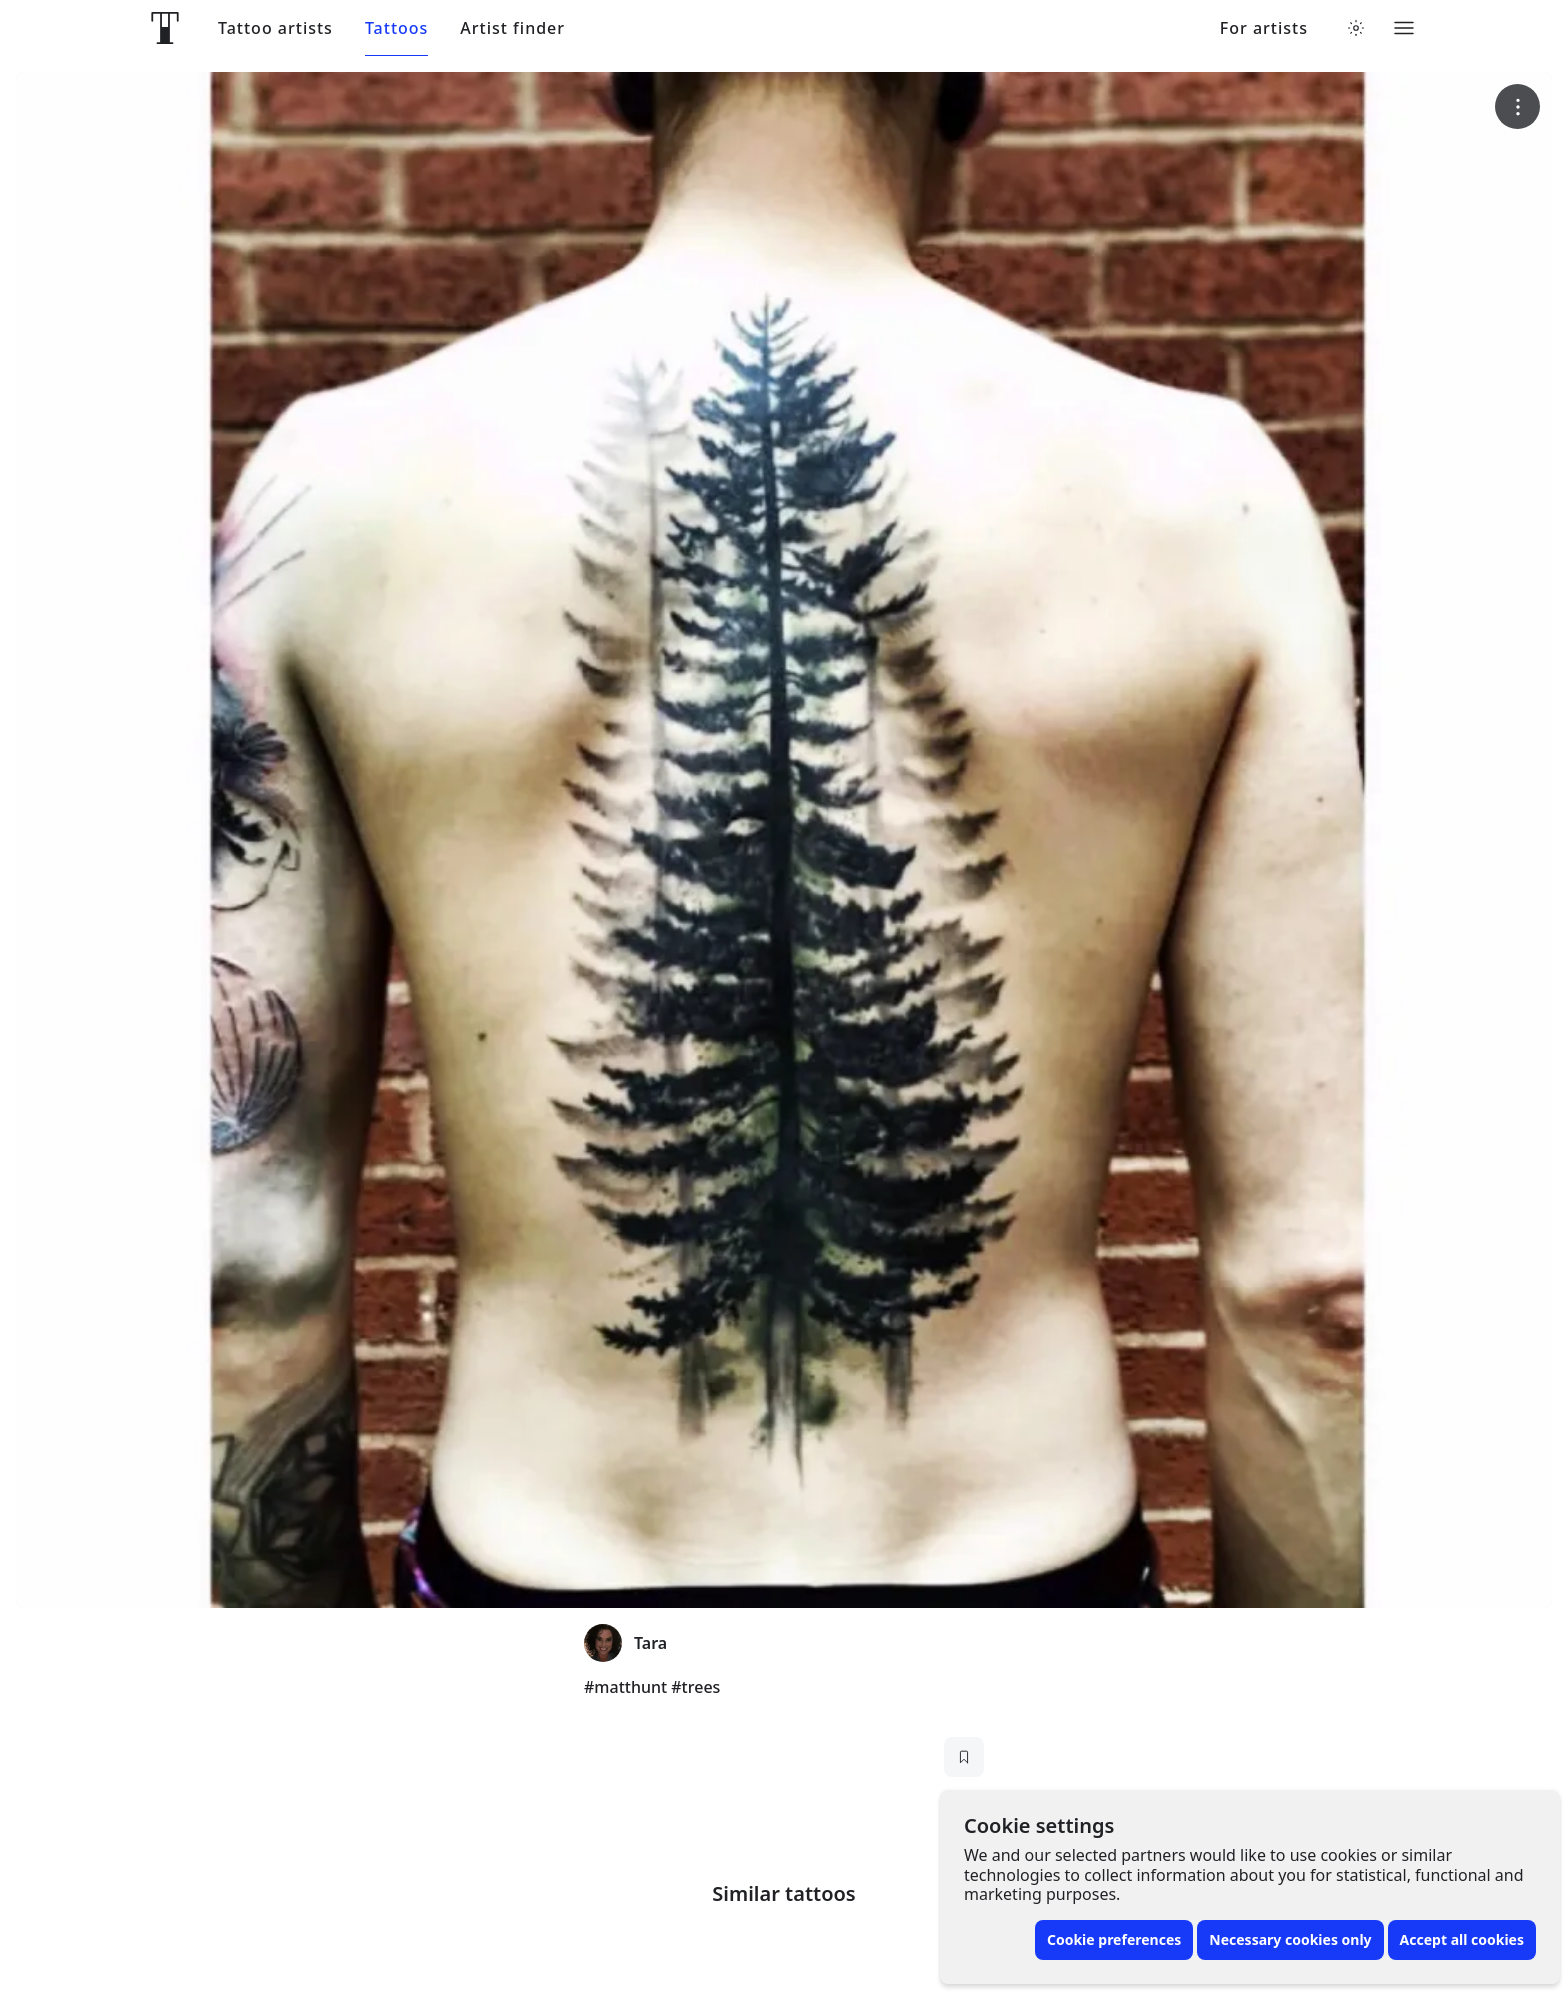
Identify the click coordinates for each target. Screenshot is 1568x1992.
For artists (1264, 28)
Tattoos (396, 28)
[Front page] (165, 28)
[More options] (1517, 106)
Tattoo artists (275, 28)
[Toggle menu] (1404, 28)
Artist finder (512, 28)
